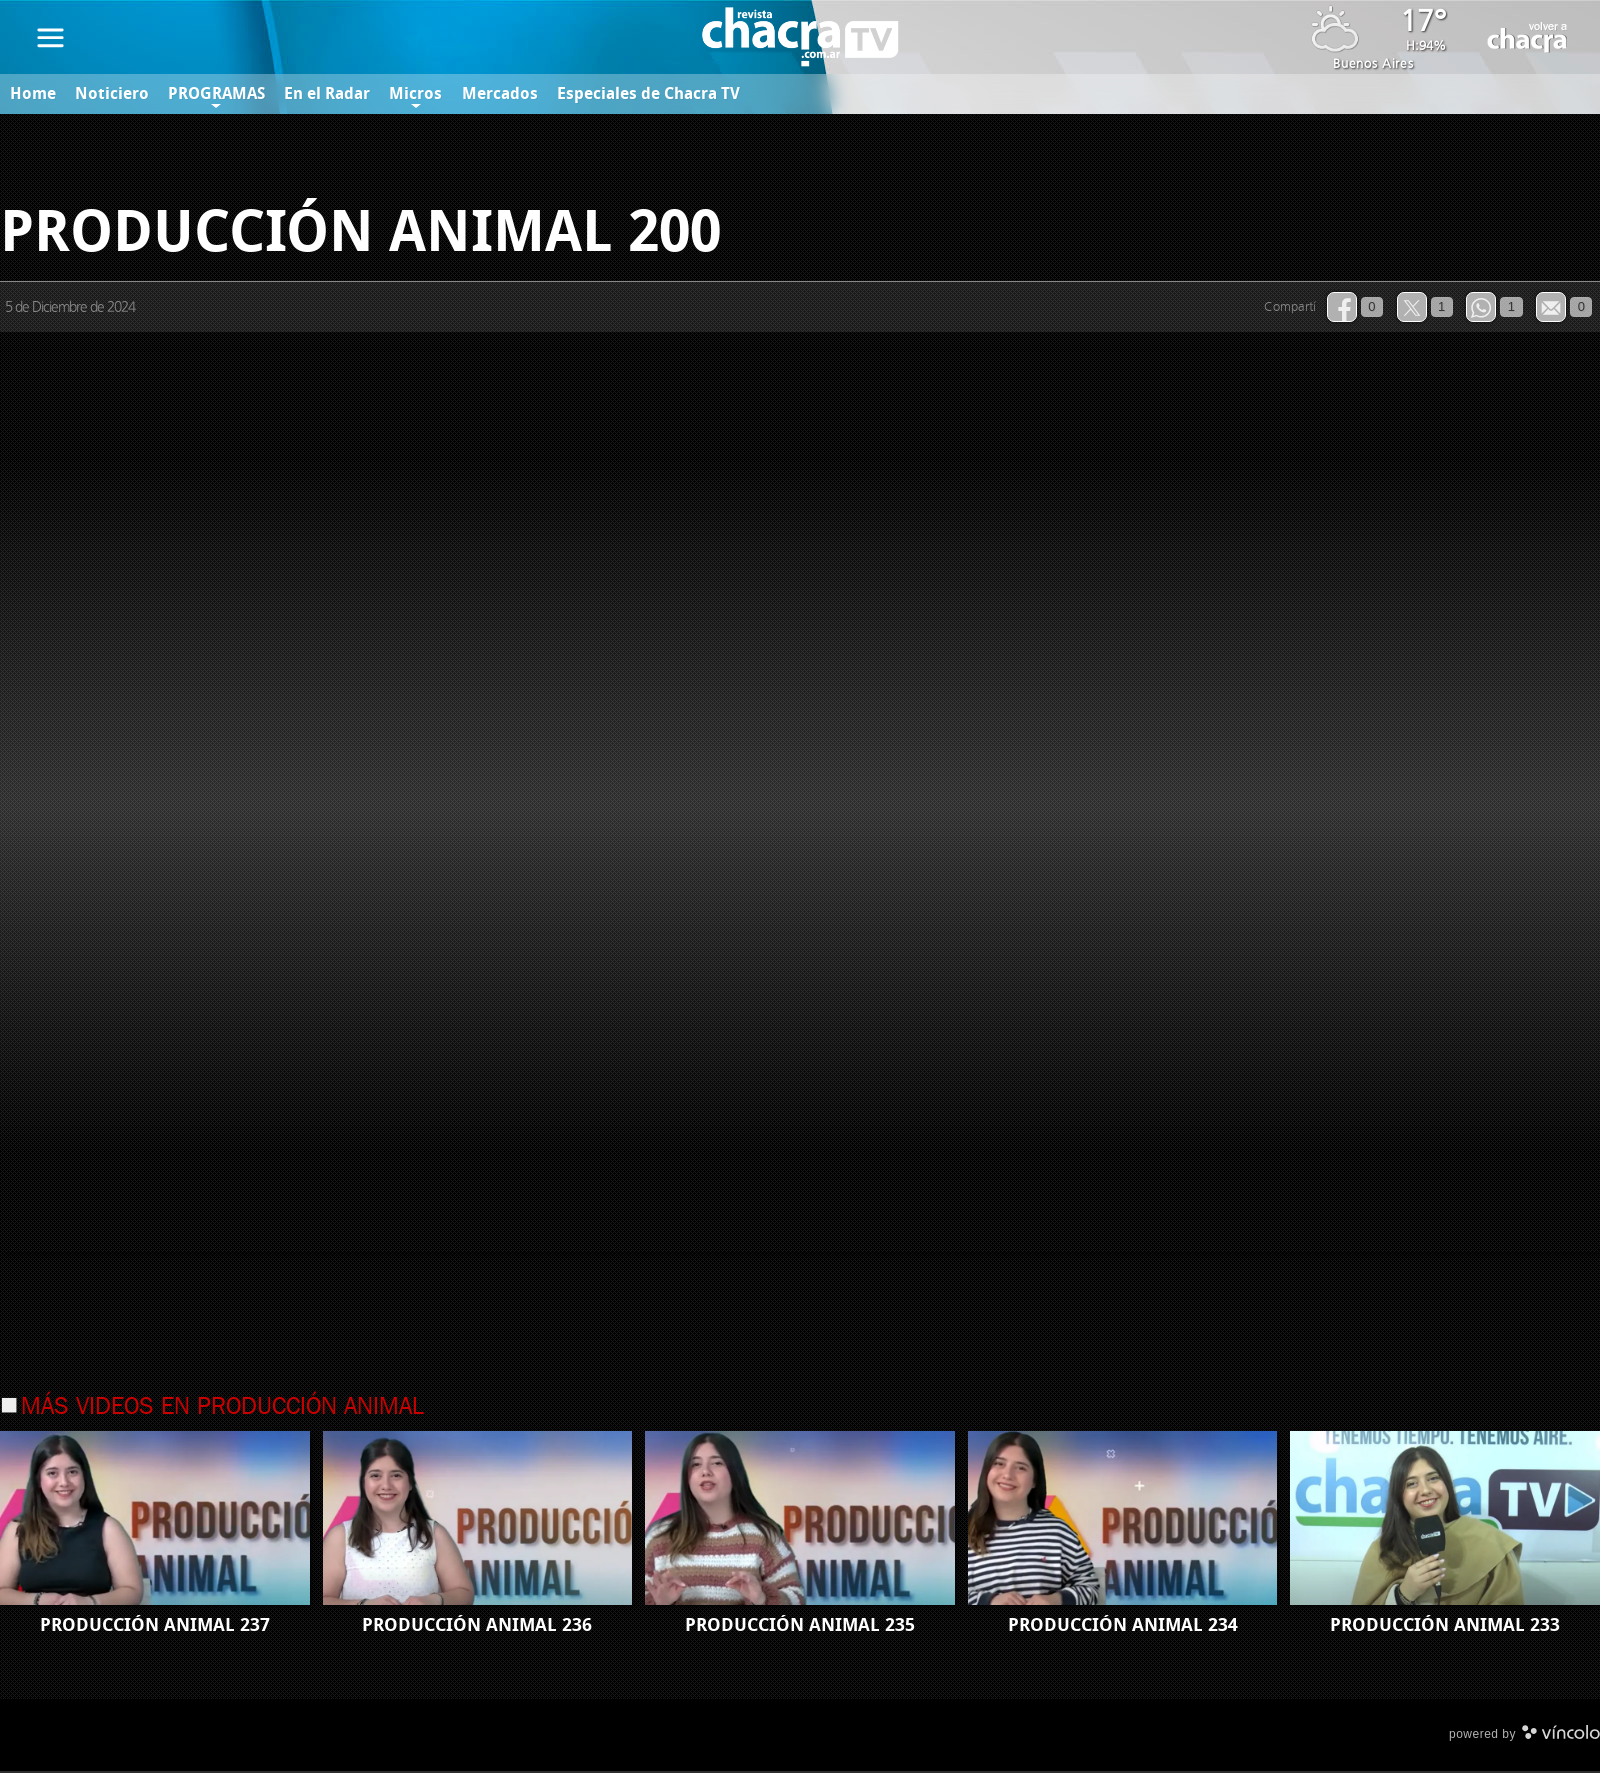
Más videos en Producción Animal (222, 1409)
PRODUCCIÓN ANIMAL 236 (477, 1627)
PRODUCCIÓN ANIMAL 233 (1445, 1627)
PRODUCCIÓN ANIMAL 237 (155, 1627)
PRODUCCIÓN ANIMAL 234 (1123, 1627)
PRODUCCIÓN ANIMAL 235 (800, 1627)
